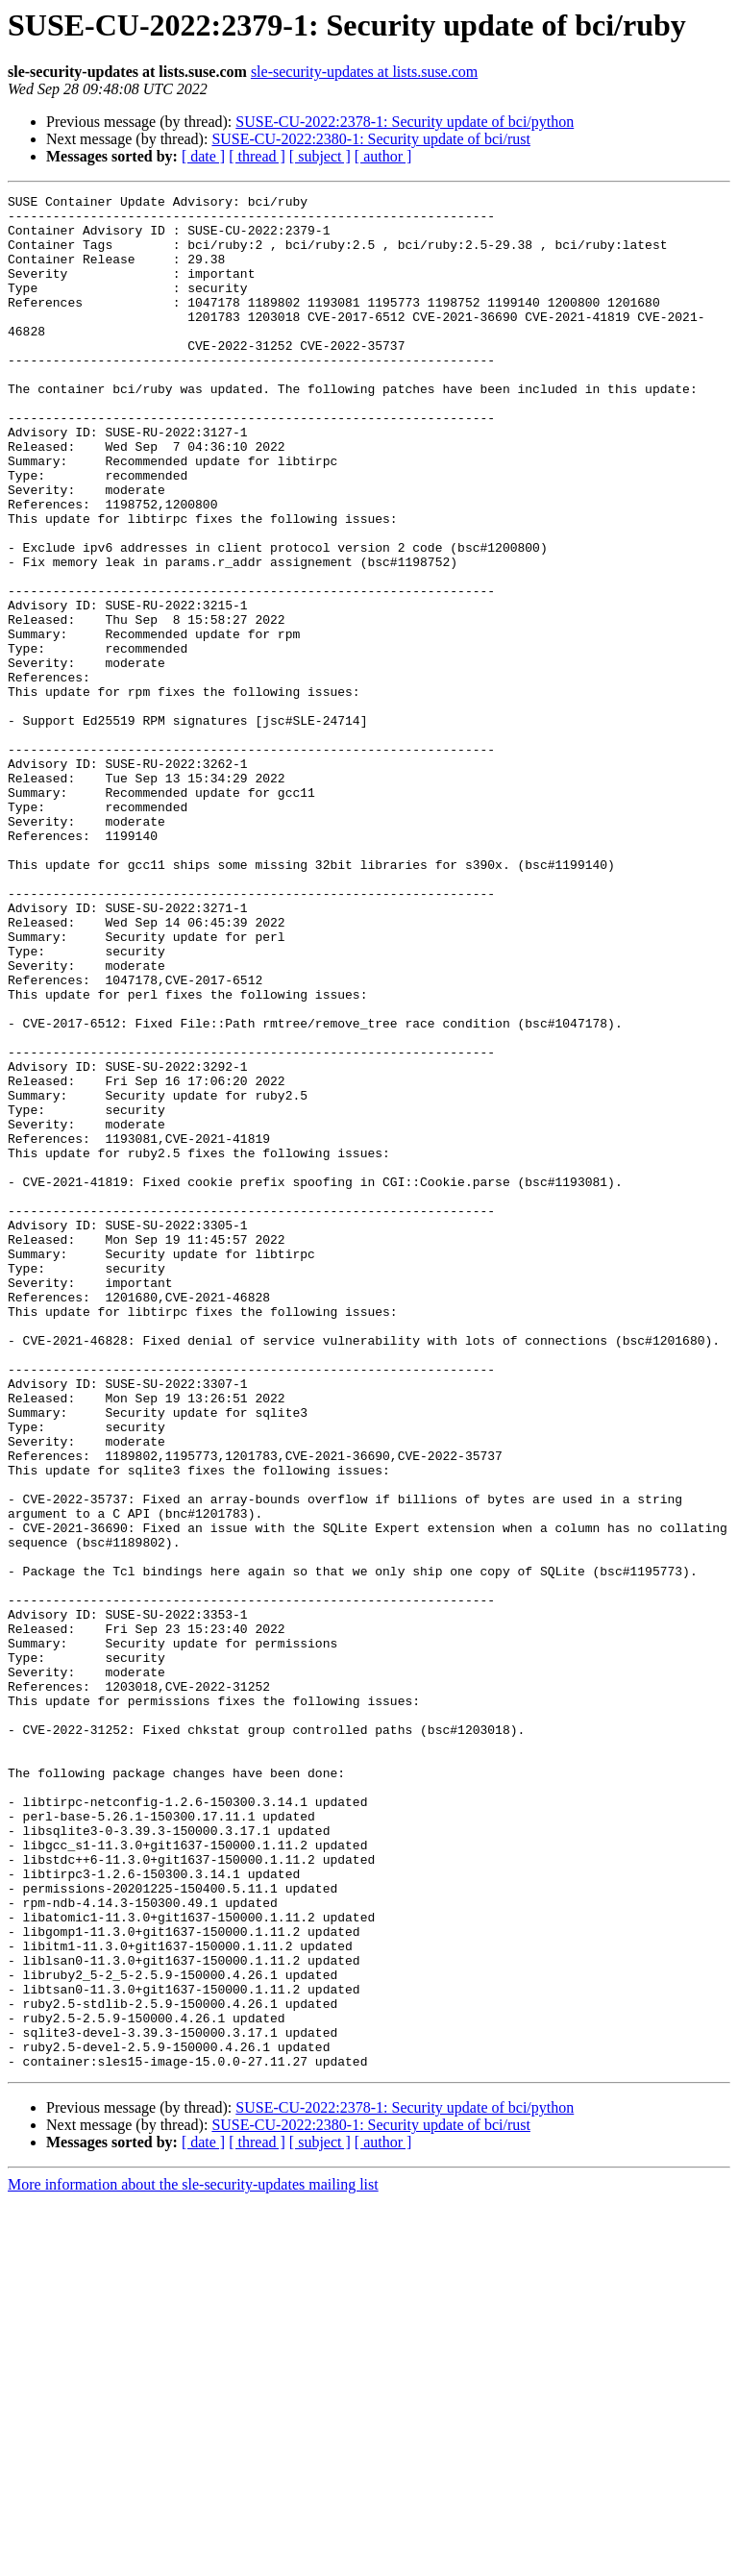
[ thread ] (257, 156)
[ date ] (203, 156)
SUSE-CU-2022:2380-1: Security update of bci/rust (370, 139)
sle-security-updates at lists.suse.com (364, 71)
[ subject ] (320, 156)
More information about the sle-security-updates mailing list (193, 2559)
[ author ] (383, 156)
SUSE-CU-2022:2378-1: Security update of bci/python (404, 121)
